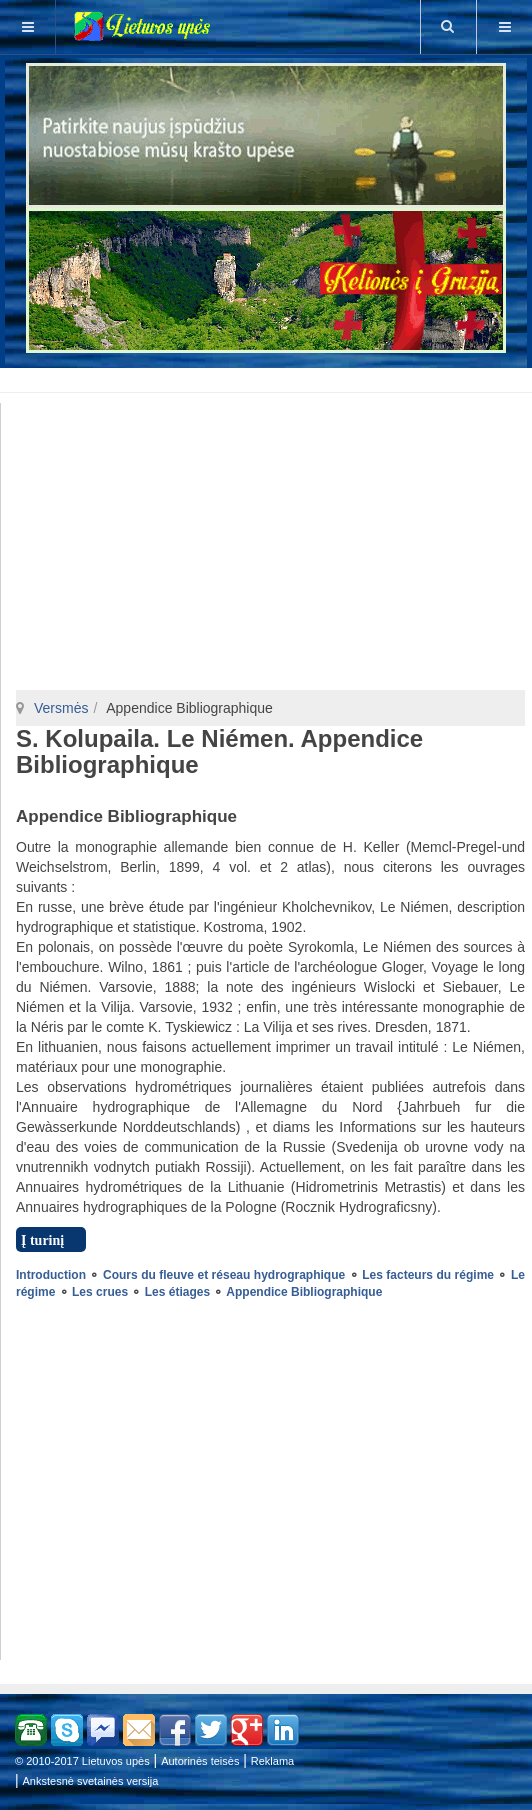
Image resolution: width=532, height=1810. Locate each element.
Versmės (61, 708)
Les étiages (177, 1292)
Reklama (272, 1761)
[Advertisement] (270, 377)
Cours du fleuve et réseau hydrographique (224, 1275)
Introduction (51, 1275)
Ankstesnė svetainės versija (91, 1781)
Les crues (100, 1292)
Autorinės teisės (200, 1761)
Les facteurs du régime (428, 1275)
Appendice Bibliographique (304, 1292)
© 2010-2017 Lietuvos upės (82, 1761)
